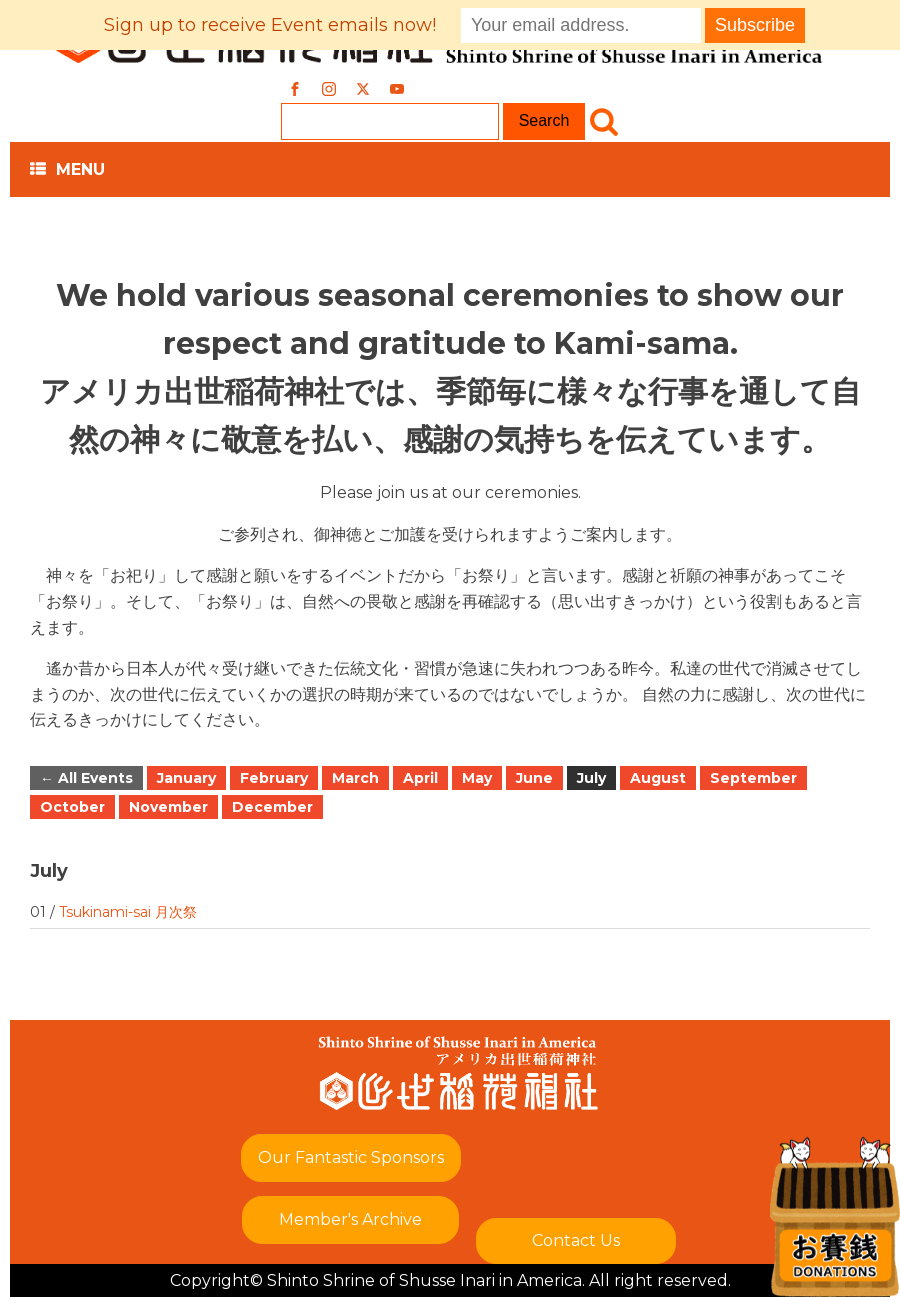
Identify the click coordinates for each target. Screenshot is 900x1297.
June (534, 778)
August (658, 778)
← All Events (86, 778)
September (753, 778)
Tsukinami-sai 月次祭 (128, 912)
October (72, 807)
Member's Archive (350, 1219)
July (591, 778)
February (274, 778)
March (355, 778)
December (272, 807)
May (477, 778)
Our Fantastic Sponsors (351, 1157)
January (186, 778)
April (420, 778)
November (168, 807)
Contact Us (576, 1240)
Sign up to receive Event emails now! (270, 25)
